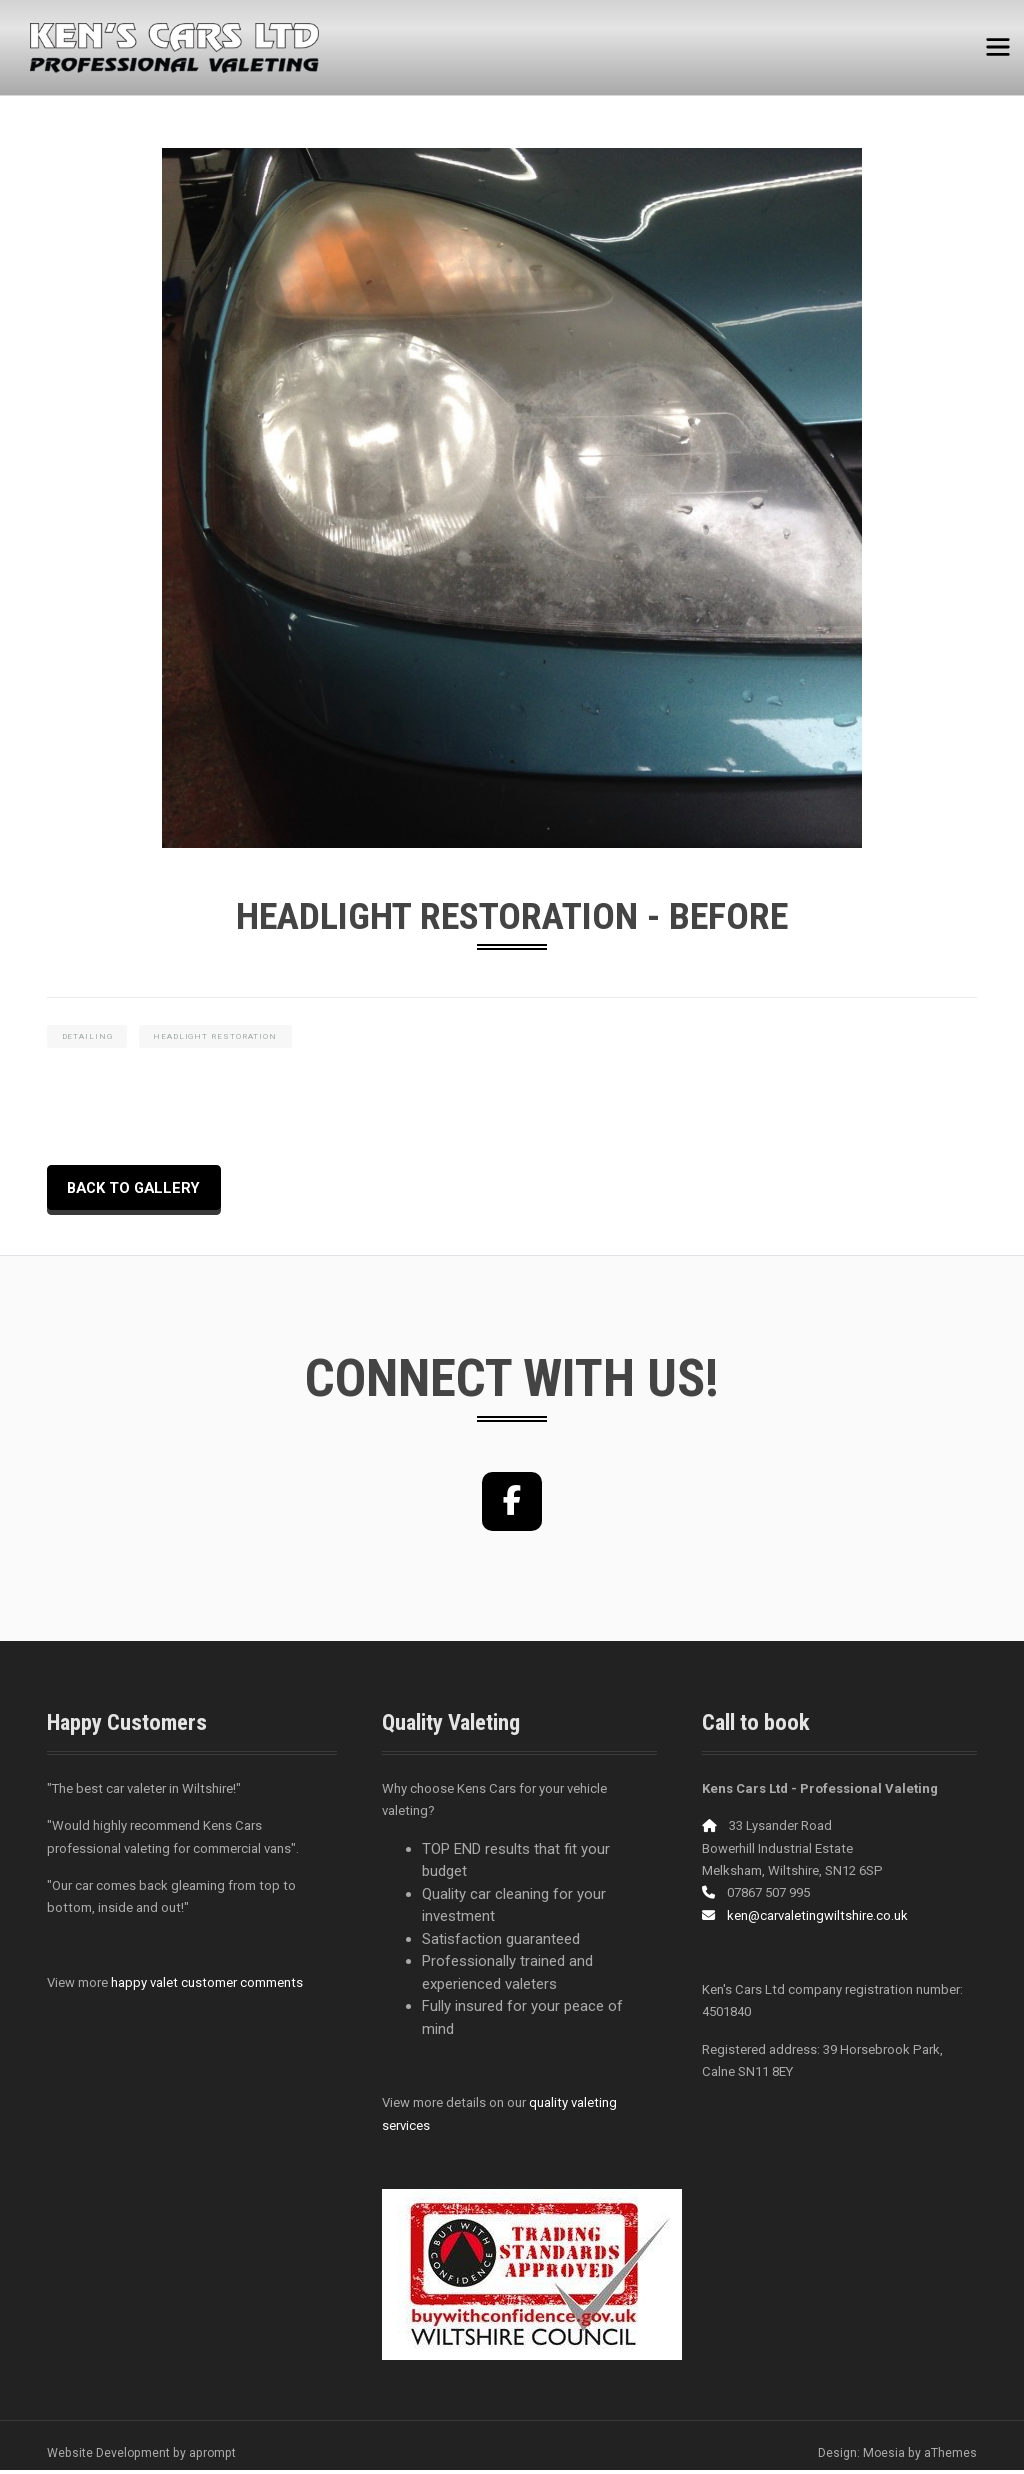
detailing (87, 1037)
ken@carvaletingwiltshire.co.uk (817, 1919)
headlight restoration (217, 1037)
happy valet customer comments (207, 1986)
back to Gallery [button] (137, 1190)
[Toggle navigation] (997, 42)
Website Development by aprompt (141, 2457)
